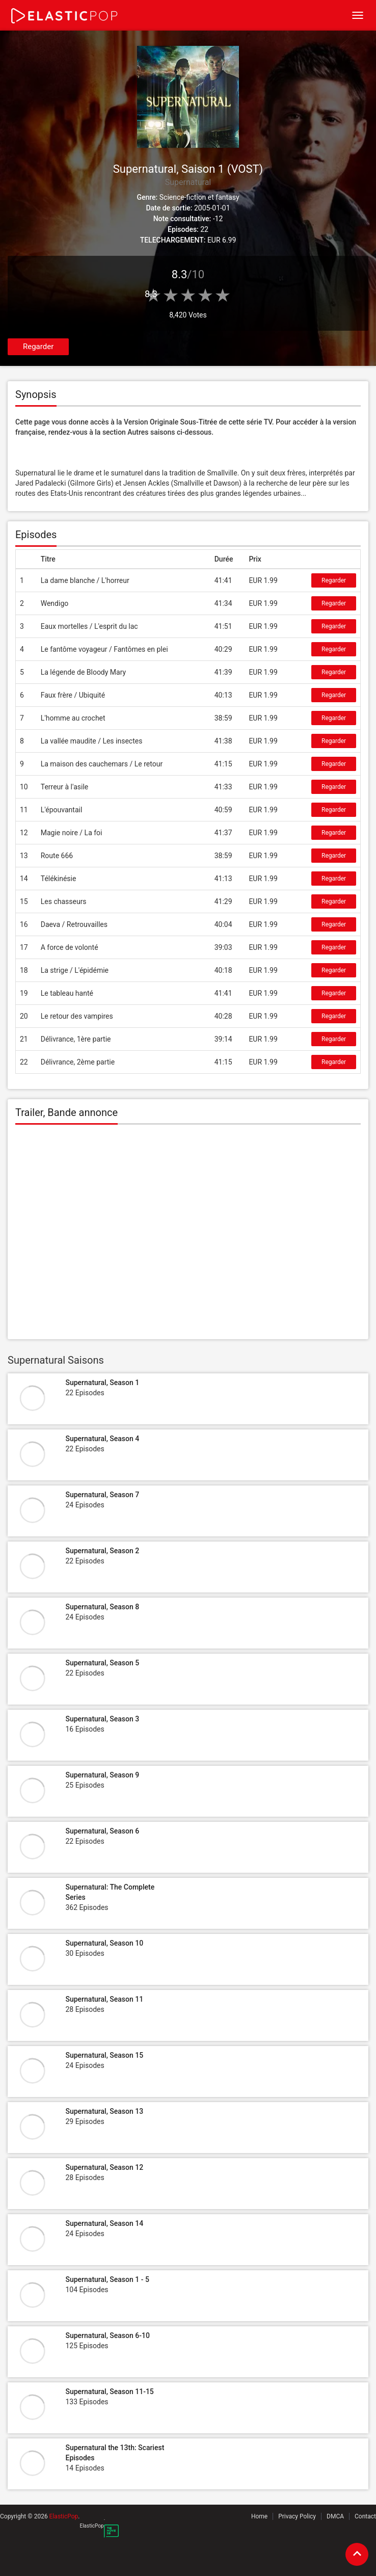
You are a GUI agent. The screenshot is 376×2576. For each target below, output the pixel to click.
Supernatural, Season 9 (102, 1775)
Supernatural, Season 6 (102, 1831)
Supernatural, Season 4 (102, 1439)
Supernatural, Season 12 (104, 2167)
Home (259, 2516)
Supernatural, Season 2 (102, 1551)
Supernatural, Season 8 (102, 1607)
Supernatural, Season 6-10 (107, 2335)
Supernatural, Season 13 (104, 2111)
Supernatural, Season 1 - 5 (107, 2279)
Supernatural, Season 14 (104, 2223)
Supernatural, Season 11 (104, 1999)
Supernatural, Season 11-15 (109, 2391)
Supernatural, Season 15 (104, 2055)
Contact (365, 2516)
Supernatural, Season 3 (102, 1719)
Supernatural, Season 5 (102, 1663)
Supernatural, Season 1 (102, 1382)
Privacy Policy (297, 2516)
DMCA (335, 2516)
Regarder (38, 346)
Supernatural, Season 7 (102, 1495)
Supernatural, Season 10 (104, 1943)
